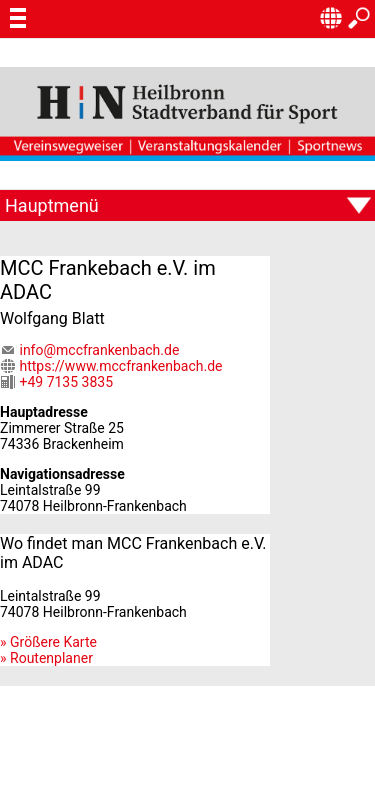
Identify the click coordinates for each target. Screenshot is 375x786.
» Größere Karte (48, 642)
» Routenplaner (46, 658)
